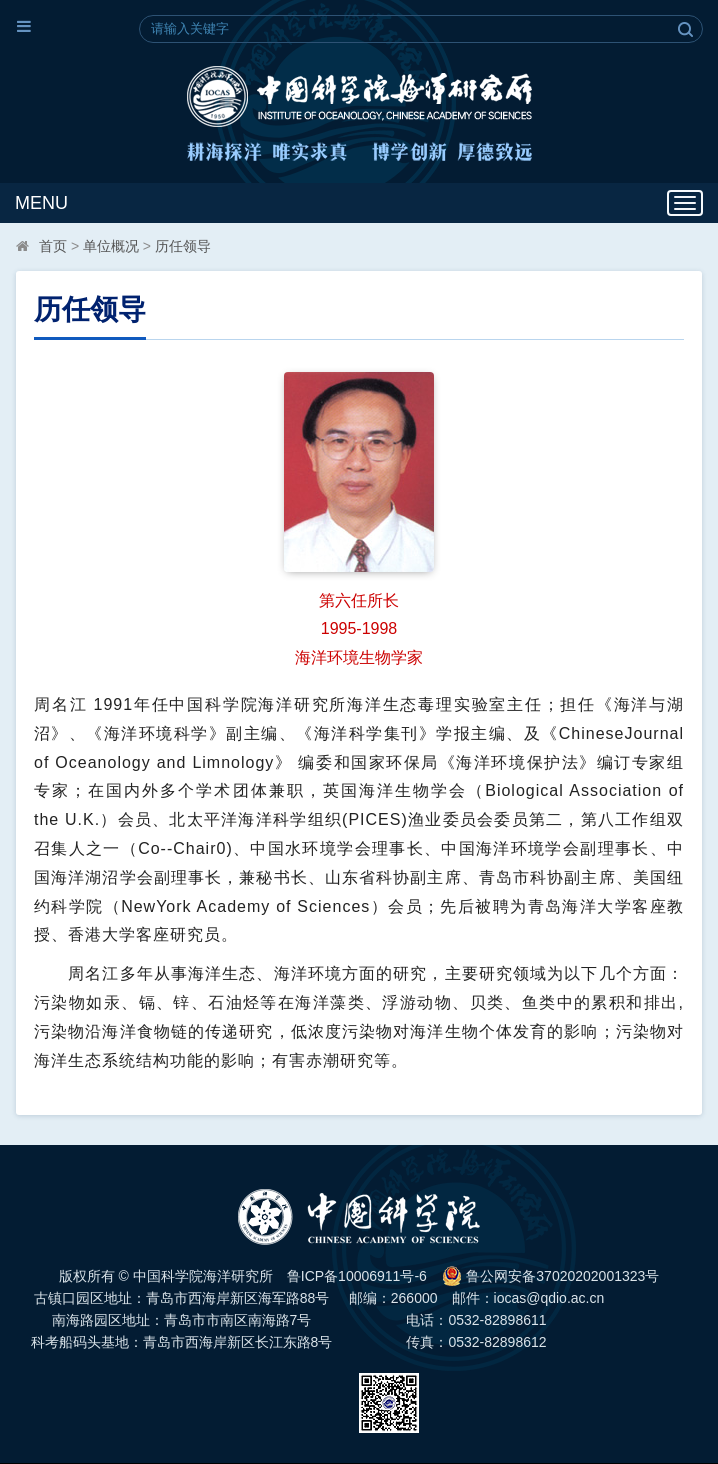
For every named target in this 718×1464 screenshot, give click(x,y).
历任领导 (183, 246)
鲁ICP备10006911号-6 (357, 1276)
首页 (53, 246)
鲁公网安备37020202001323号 (550, 1276)
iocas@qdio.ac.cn (549, 1298)
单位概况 (111, 246)
